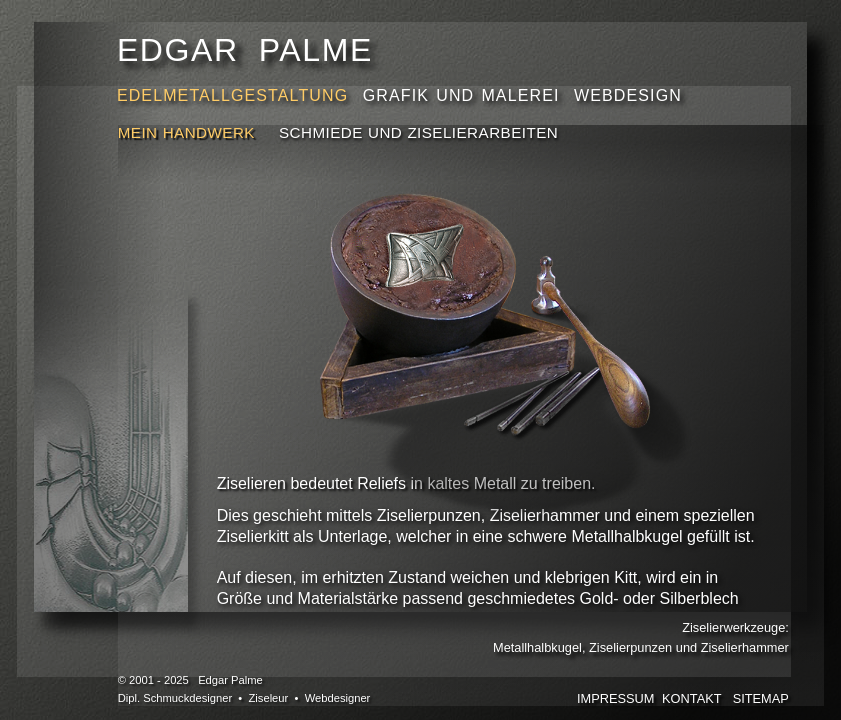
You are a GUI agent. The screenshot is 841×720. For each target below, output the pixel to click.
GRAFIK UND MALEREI (465, 95)
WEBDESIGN (628, 95)
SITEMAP (761, 698)
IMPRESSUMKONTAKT (649, 698)
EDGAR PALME (245, 50)
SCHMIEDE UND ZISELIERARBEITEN (418, 132)
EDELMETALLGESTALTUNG (236, 95)
